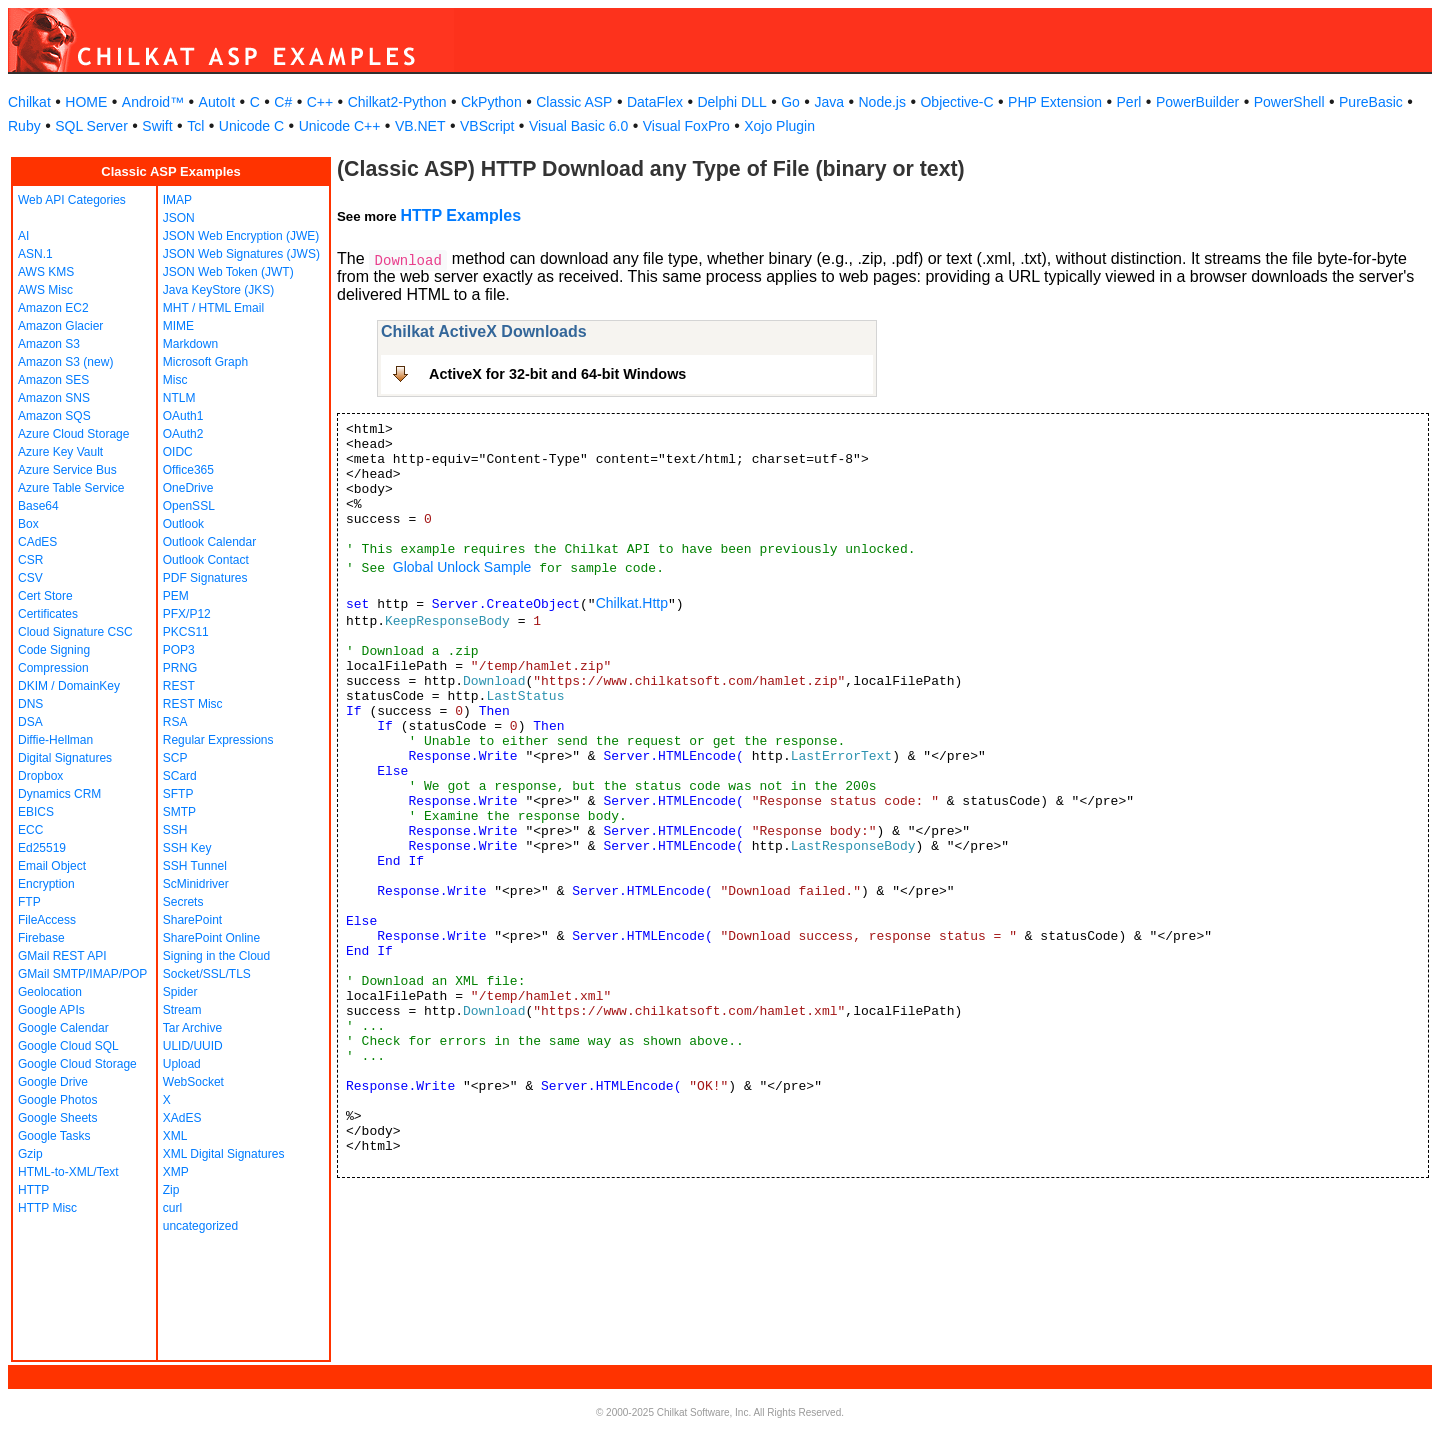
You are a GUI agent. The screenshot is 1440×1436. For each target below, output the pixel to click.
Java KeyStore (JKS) (218, 290)
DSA (30, 722)
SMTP (179, 812)
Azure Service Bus (67, 470)
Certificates (48, 614)
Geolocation (50, 992)
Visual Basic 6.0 (578, 126)
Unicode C (251, 126)
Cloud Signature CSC (75, 632)
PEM (176, 596)
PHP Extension (1055, 102)
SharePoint (192, 920)
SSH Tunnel (195, 866)
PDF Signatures (205, 578)
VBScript (487, 126)
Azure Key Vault (60, 452)
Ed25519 (42, 848)
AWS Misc (45, 290)
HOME (86, 102)
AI (23, 236)
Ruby (24, 126)
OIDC (178, 452)
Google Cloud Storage (77, 1064)
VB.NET (420, 126)
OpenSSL (189, 506)
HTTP (33, 1190)
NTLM (179, 398)
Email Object (52, 866)
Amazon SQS (54, 416)
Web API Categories (72, 200)
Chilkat (29, 102)
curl (172, 1208)
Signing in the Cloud (216, 956)
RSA (175, 722)
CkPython (491, 102)
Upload (182, 1064)
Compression (53, 668)
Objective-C (956, 102)
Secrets (183, 902)
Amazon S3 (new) (65, 362)
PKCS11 (186, 632)
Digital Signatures (65, 758)
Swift (157, 126)
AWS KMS (46, 272)
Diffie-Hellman (55, 740)
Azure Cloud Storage (73, 434)
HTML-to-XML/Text (68, 1172)
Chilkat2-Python (397, 102)
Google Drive (53, 1082)
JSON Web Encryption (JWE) (241, 236)
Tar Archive (192, 1028)
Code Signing (54, 650)
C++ (320, 102)
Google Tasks (54, 1136)
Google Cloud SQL (68, 1046)
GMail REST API (62, 956)
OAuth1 (183, 416)
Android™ (153, 102)
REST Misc (193, 704)
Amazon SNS (54, 398)
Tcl (195, 126)
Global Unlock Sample (462, 567)
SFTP (178, 794)
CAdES (37, 542)
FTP (29, 902)
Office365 (188, 470)
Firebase (41, 938)
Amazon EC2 (53, 308)
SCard (180, 776)
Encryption (46, 884)
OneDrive (188, 488)
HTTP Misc (47, 1208)
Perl (1129, 102)
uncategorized (200, 1226)
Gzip (30, 1154)
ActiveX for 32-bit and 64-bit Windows (557, 374)
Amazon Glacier (60, 326)
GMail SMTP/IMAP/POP (82, 974)
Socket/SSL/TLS (207, 974)
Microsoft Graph (205, 362)
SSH (175, 830)
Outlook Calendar (209, 542)
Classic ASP (574, 102)
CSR (30, 560)
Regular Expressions (218, 740)
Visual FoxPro (686, 126)
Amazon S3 (49, 344)
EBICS (36, 812)
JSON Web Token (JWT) (228, 272)
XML (175, 1136)
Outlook (183, 524)
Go (790, 102)
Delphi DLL (731, 102)
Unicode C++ (340, 126)
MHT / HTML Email (213, 308)
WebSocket (193, 1082)
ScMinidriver (196, 884)
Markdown (190, 344)
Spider (180, 992)
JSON (179, 218)
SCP (175, 758)
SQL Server (91, 126)
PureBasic (1371, 102)
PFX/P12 (187, 614)
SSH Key (187, 848)
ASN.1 (35, 254)
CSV (30, 578)
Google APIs (51, 1010)
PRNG (180, 668)
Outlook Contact (206, 560)
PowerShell (1289, 102)
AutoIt (217, 102)
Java (829, 102)
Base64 (38, 506)
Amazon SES (53, 380)
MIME (178, 326)
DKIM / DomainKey (69, 686)
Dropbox (40, 776)
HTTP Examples (460, 215)
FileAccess (47, 920)
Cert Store (45, 596)
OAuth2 (183, 434)
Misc (175, 380)
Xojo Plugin (779, 126)
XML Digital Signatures (224, 1154)
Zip (171, 1190)
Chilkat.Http (632, 603)
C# (283, 102)
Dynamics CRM (59, 794)
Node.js (882, 102)
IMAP (177, 200)
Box (28, 524)
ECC (30, 830)
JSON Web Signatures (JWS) (241, 254)
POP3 (179, 650)
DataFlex (655, 102)
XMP (176, 1172)
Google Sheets (57, 1118)
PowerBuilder (1197, 102)
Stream (182, 1010)
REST (179, 686)
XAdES (182, 1118)
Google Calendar (63, 1028)
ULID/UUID (193, 1046)
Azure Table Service (71, 488)
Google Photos (57, 1100)
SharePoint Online (211, 938)
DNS (30, 704)
